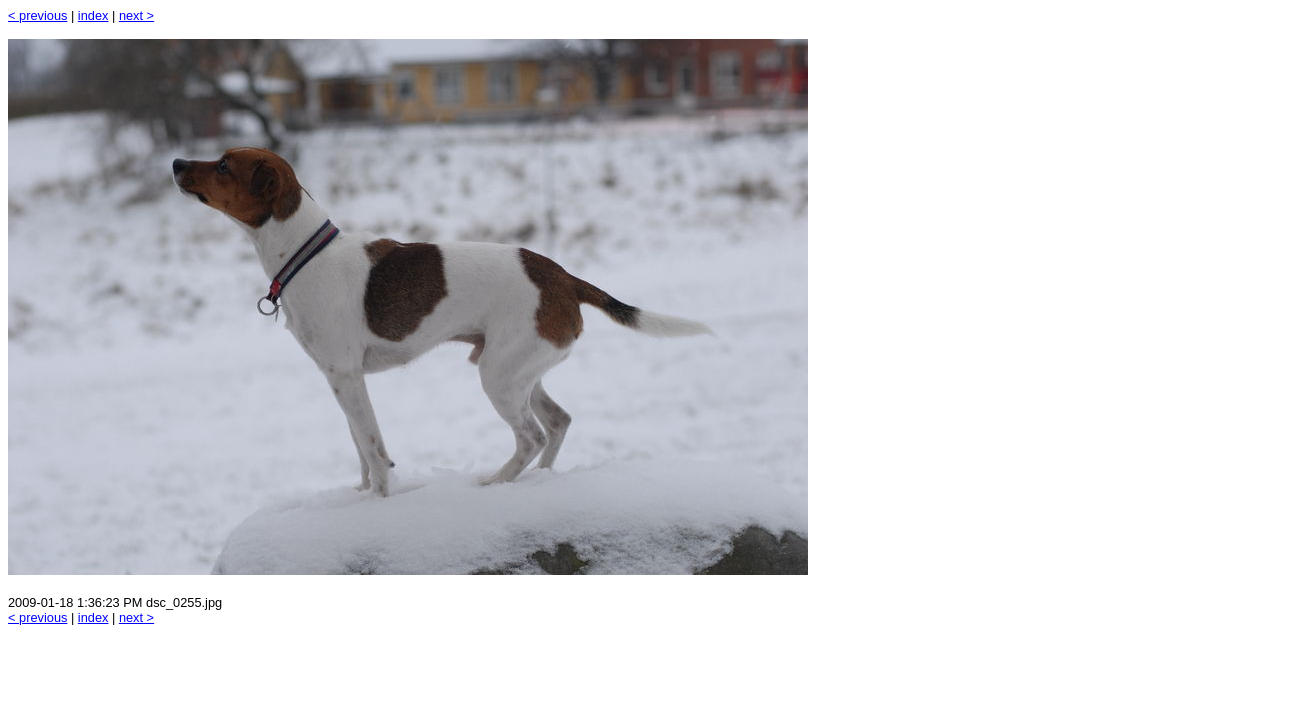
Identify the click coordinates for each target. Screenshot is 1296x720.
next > (136, 15)
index (93, 15)
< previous (37, 15)
